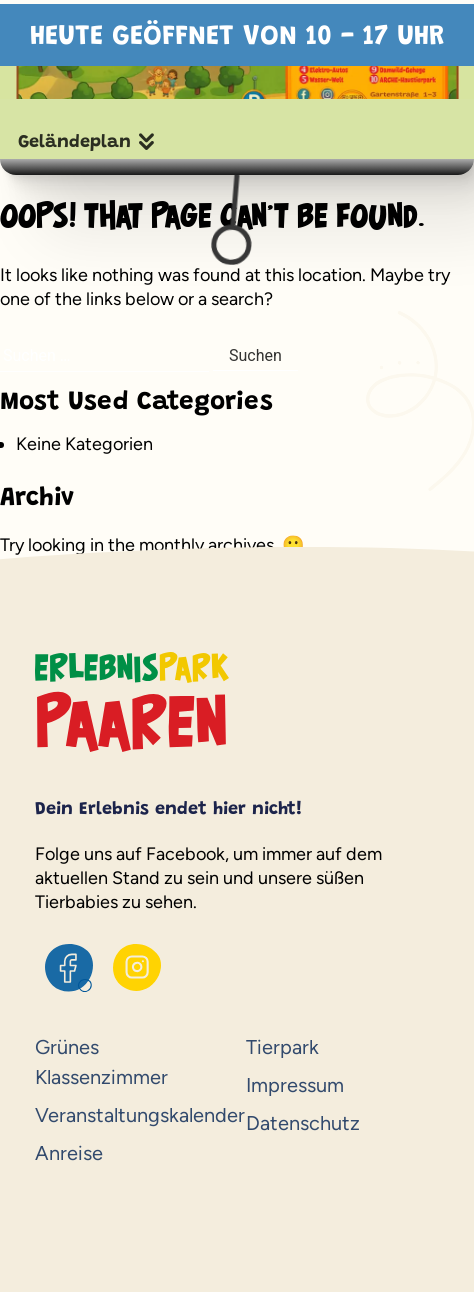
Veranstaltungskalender (131, 1115)
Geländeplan (74, 143)
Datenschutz (303, 1123)
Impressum (295, 1085)
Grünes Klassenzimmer (101, 1062)
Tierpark (282, 1047)
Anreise (69, 1153)
